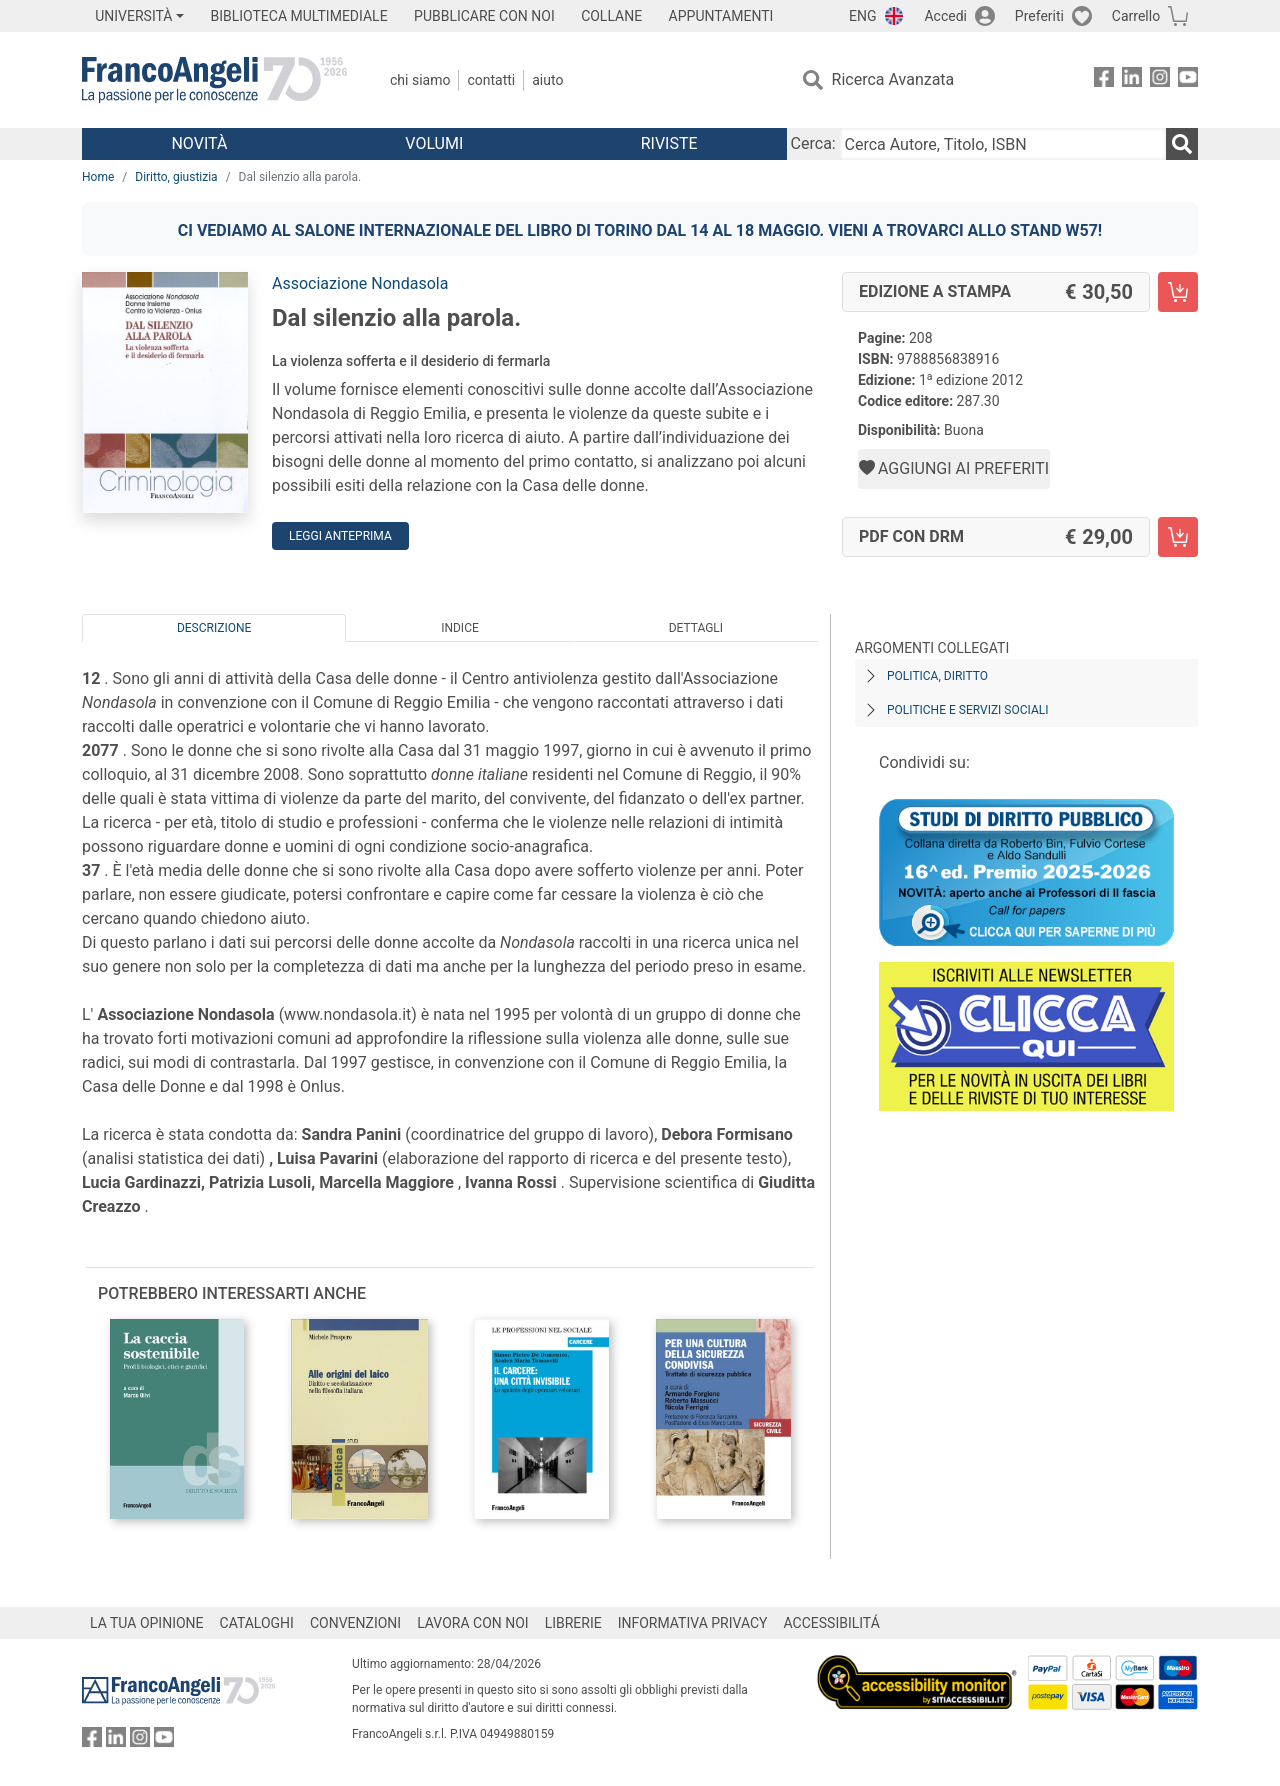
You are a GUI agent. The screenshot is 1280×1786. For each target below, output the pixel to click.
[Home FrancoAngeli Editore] (214, 80)
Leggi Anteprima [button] (340, 536)
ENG (862, 16)
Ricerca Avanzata (893, 79)
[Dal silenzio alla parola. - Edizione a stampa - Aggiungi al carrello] (1178, 292)
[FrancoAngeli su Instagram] (1160, 80)
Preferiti (1039, 16)
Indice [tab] (460, 628)
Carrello (1136, 16)
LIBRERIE (573, 1623)
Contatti (491, 80)
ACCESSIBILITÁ (832, 1623)
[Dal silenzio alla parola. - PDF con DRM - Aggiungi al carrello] (1178, 537)
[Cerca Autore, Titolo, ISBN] (1003, 144)
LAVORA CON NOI (473, 1623)
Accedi (945, 16)
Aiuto (547, 80)
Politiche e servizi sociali (967, 710)
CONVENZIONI (355, 1623)
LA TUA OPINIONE (147, 1623)
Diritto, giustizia (176, 177)
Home (98, 177)
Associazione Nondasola (360, 283)
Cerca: (813, 143)
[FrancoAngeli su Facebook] (1104, 80)
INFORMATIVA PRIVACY (693, 1623)
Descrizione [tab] (214, 628)
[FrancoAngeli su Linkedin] (1132, 80)
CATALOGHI (257, 1623)
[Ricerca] (1182, 144)
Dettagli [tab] (696, 628)
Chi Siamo (420, 80)
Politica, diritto (937, 676)
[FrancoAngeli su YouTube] (1188, 80)
